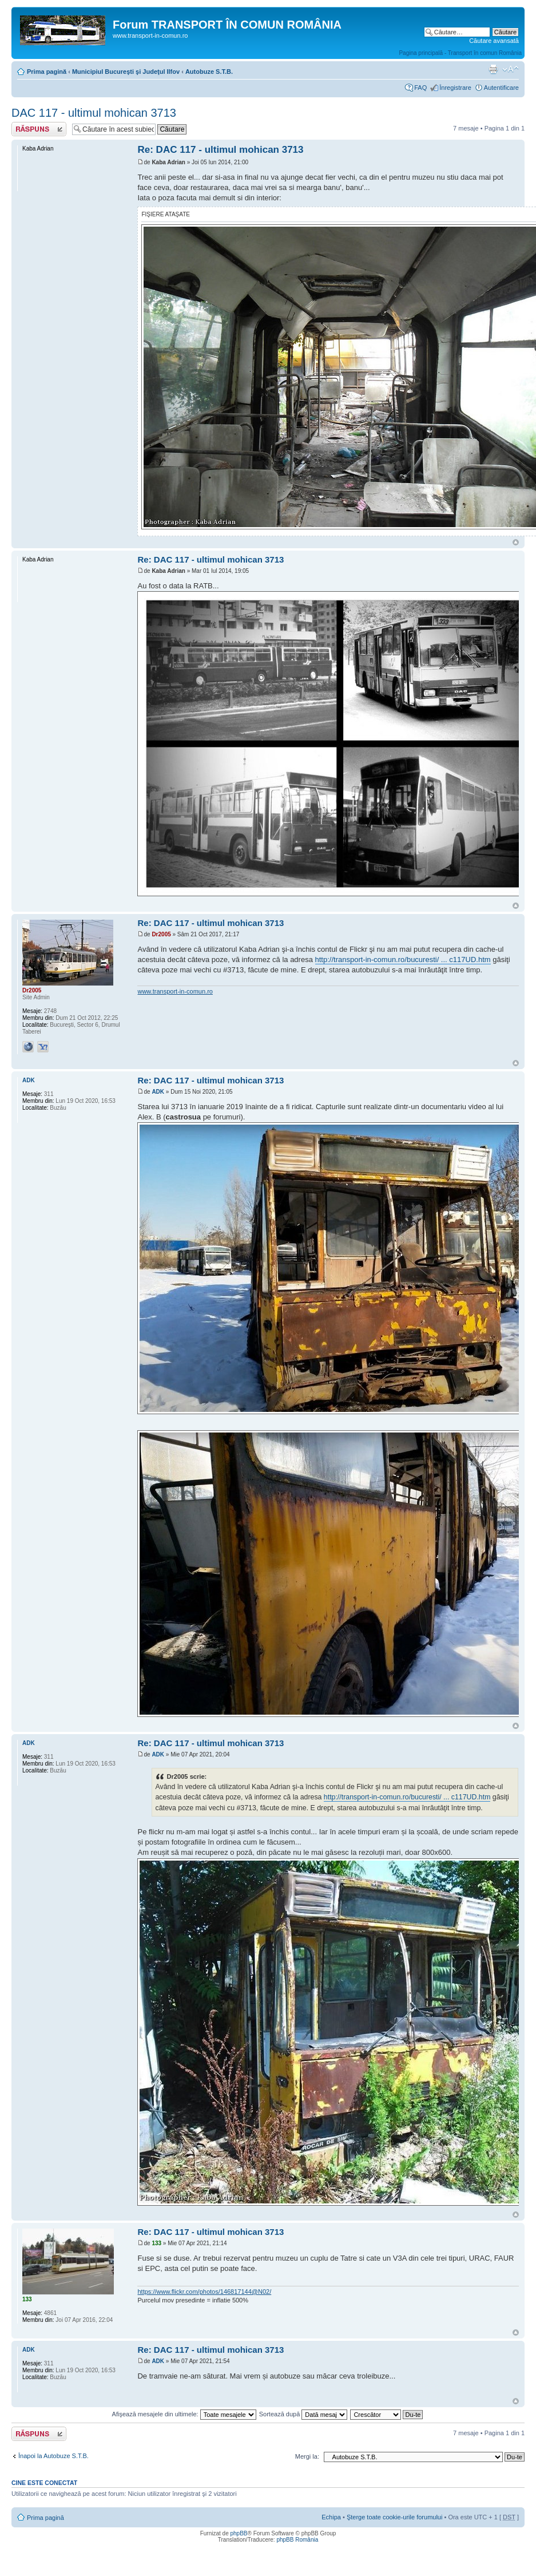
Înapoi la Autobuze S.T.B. (53, 2455)
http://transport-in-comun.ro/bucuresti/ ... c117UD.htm (403, 959)
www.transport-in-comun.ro (174, 991)
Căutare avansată (494, 40)
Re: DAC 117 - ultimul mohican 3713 (220, 149)
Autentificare (501, 87)
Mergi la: (307, 2456)
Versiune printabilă (493, 69)
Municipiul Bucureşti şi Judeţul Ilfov (126, 71)
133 (156, 2243)
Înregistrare (455, 87)
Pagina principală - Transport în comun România (460, 53)
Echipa (331, 2517)
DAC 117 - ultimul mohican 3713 (93, 112)
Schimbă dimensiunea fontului (510, 69)
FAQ (420, 87)
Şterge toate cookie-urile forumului (395, 2517)
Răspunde (38, 129)
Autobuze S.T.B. (209, 71)
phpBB (238, 2533)
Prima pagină (46, 71)
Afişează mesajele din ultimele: (184, 2414)
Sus (516, 542)
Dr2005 (161, 934)
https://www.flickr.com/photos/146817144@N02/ (204, 2291)
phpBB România (297, 2540)
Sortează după (303, 2414)
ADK (158, 1092)
